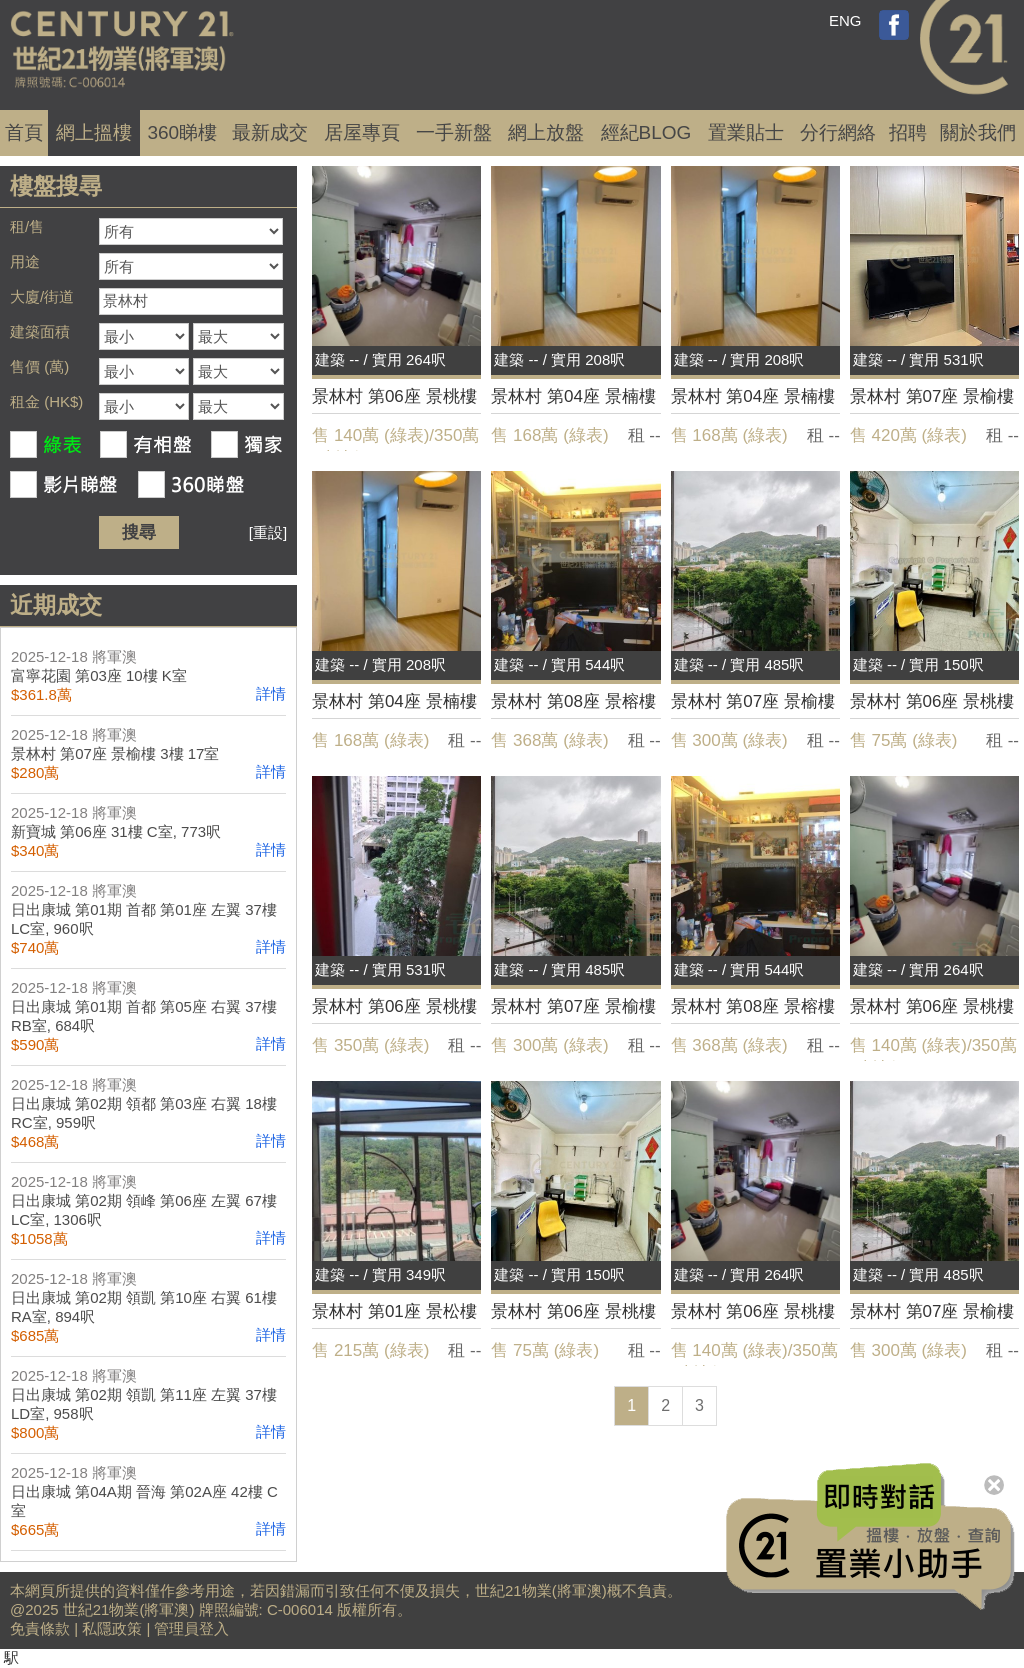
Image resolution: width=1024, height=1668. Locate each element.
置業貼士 (746, 132)
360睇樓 (182, 132)
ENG (845, 20)
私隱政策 (112, 1628)
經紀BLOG (646, 132)
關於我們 (978, 132)
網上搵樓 (94, 132)
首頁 (24, 132)
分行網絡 (838, 132)
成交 (270, 132)
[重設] (268, 532)
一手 (454, 132)
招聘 (908, 132)
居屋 (362, 132)
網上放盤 (546, 132)
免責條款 (40, 1628)
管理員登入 (191, 1628)
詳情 (271, 693)
